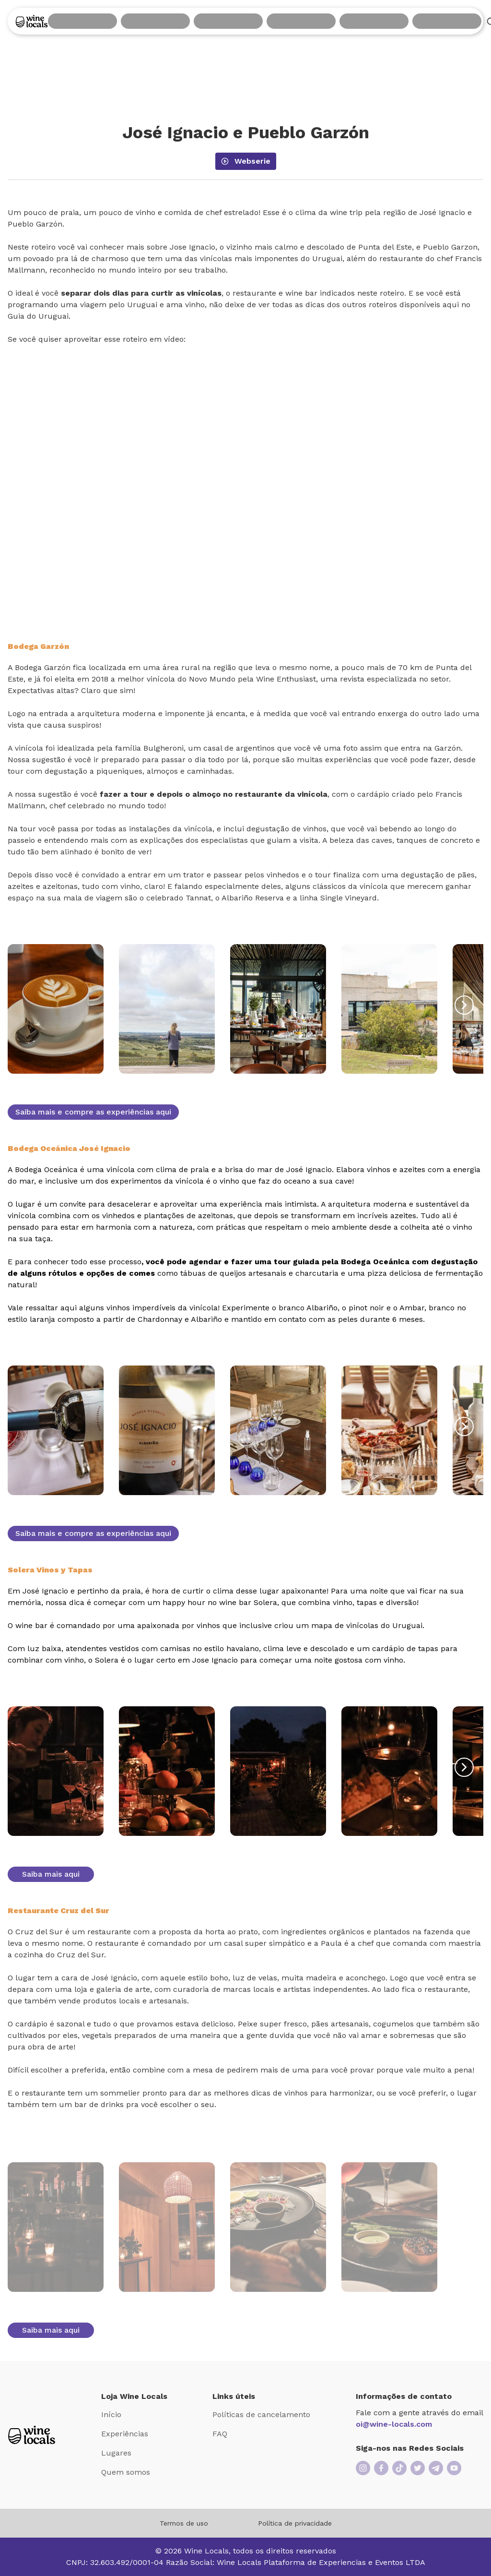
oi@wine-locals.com (394, 2424)
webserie (245, 161)
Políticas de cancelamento (261, 2414)
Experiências (124, 2433)
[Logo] (31, 21)
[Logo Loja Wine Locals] (32, 2435)
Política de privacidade (295, 2523)
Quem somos (125, 2472)
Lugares (116, 2452)
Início (111, 2414)
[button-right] (464, 1005)
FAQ (219, 2433)
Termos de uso (184, 2523)
